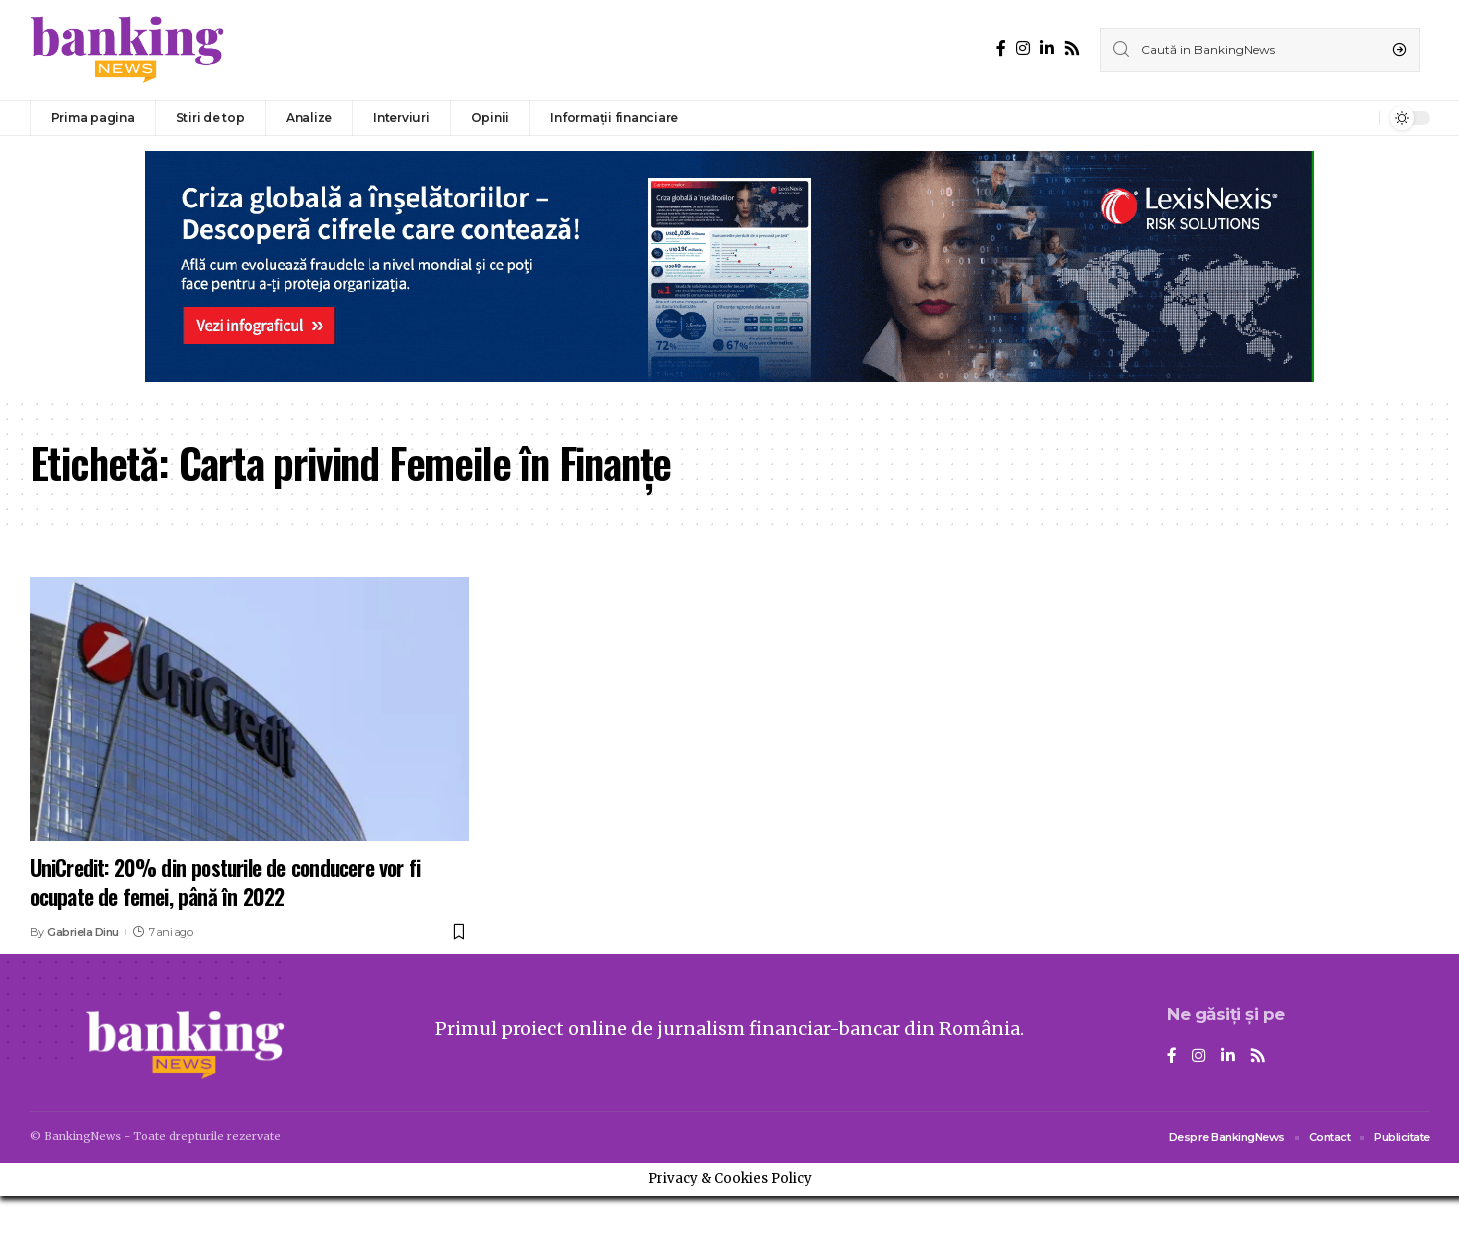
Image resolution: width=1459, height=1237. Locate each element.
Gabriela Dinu (83, 932)
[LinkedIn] (1047, 48)
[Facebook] (1001, 48)
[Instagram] (1023, 48)
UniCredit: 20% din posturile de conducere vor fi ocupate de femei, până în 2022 (225, 881)
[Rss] (1072, 48)
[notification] (1359, 118)
